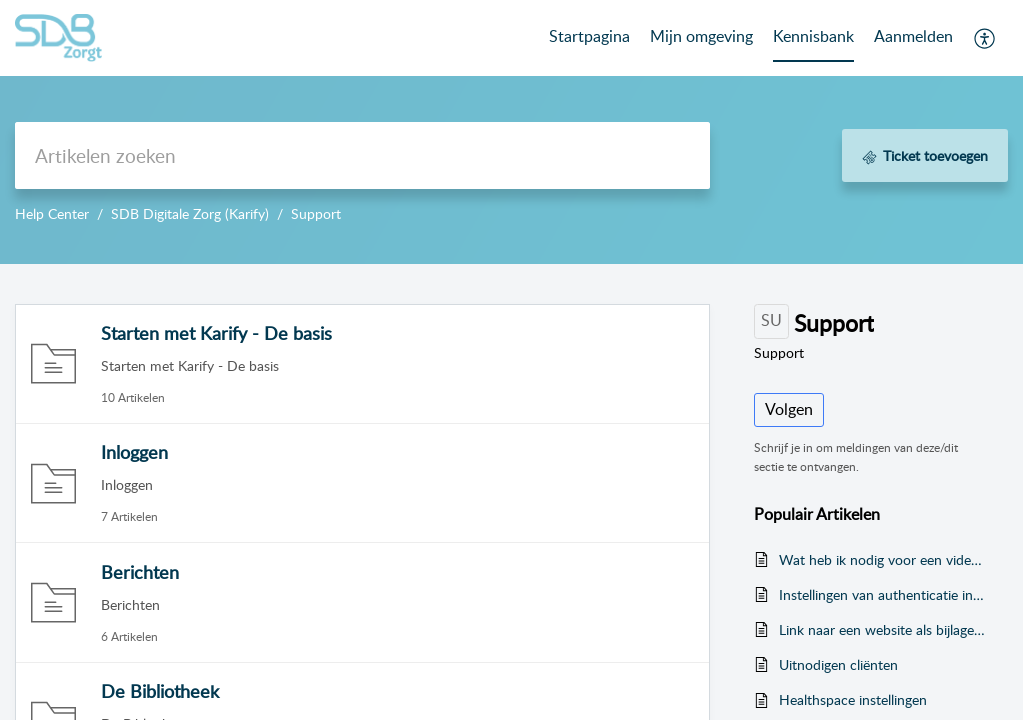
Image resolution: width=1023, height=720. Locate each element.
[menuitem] (913, 38)
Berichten (140, 572)
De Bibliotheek (160, 691)
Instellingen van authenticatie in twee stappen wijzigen (883, 594)
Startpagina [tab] (589, 36)
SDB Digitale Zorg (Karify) (190, 213)
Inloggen (134, 452)
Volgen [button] (789, 409)
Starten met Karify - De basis (216, 333)
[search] (362, 155)
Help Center (52, 213)
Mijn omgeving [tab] (701, 36)
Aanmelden (913, 36)
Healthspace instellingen (853, 699)
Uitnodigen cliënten (838, 664)
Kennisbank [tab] (813, 36)
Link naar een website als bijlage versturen (883, 629)
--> (511, 132)
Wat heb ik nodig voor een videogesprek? (883, 559)
